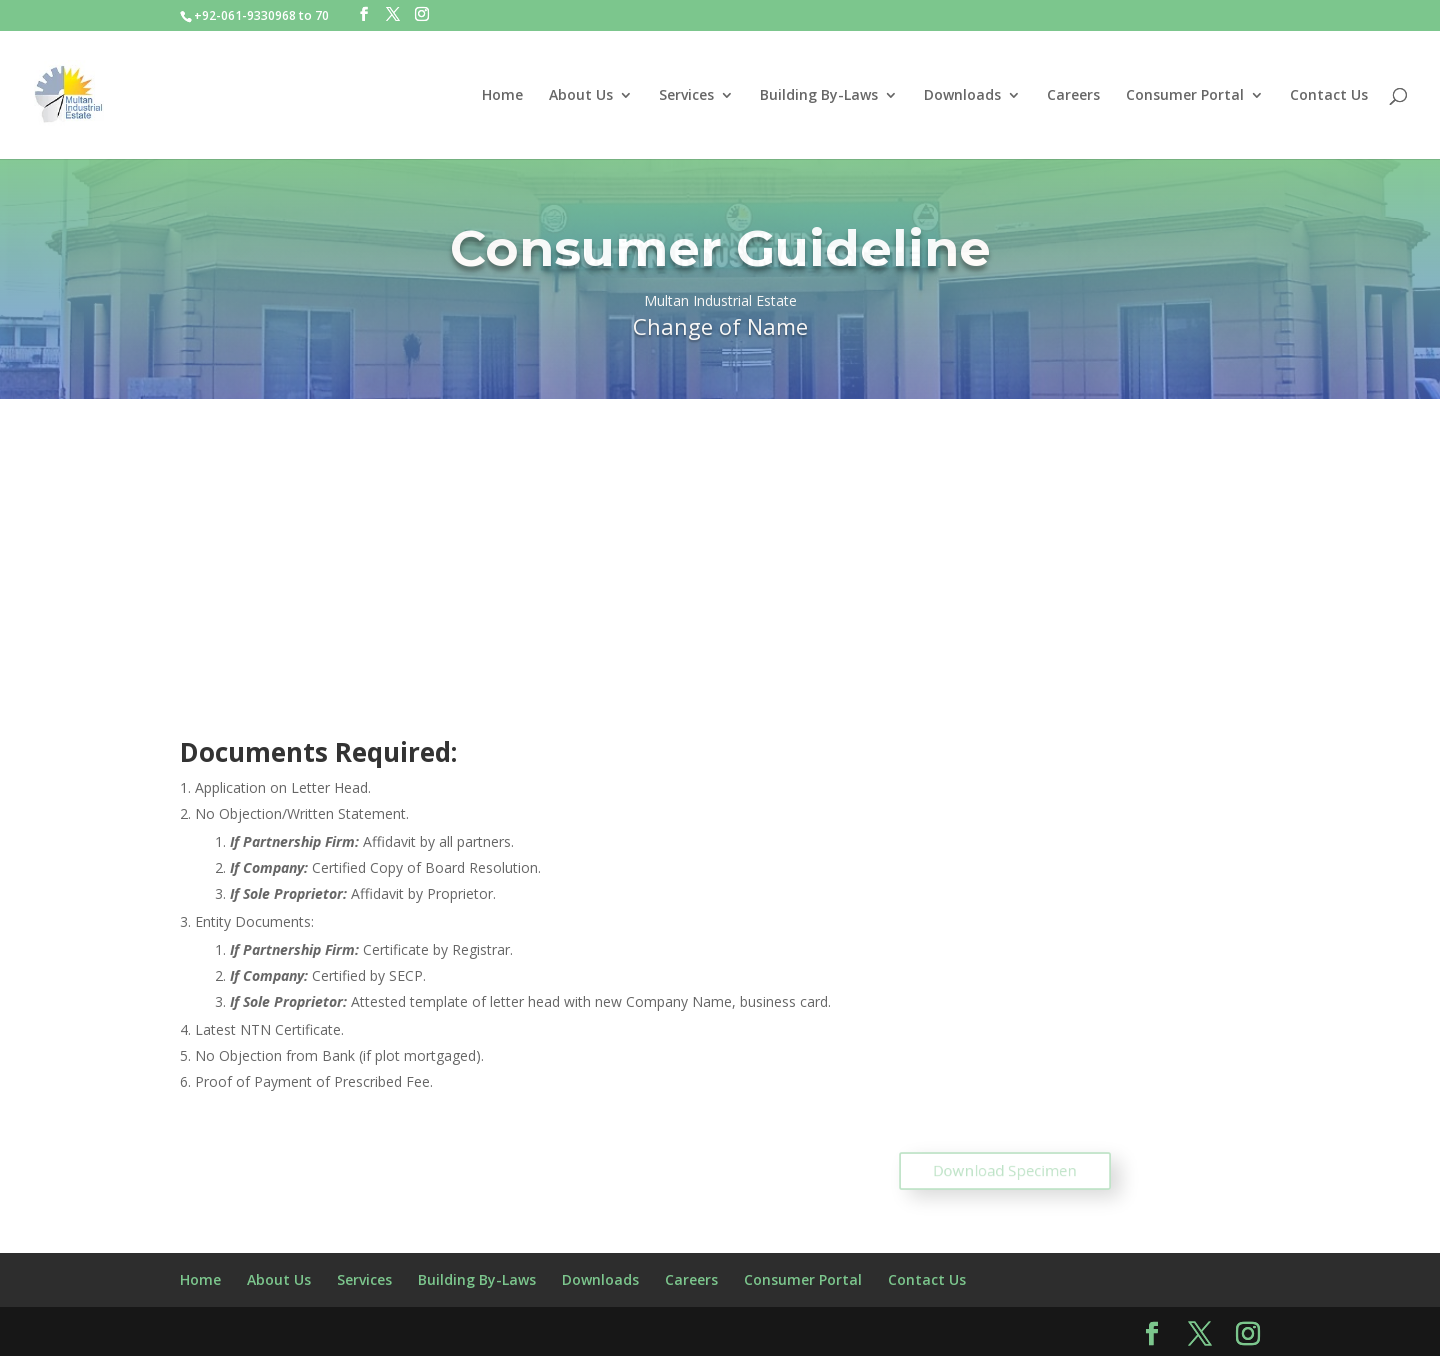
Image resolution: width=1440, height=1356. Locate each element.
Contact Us (1329, 96)
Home (502, 96)
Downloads (962, 96)
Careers (1073, 96)
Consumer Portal (1185, 96)
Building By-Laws (819, 96)
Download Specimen (1005, 1171)
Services (686, 96)
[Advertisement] (720, 549)
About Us (581, 96)
